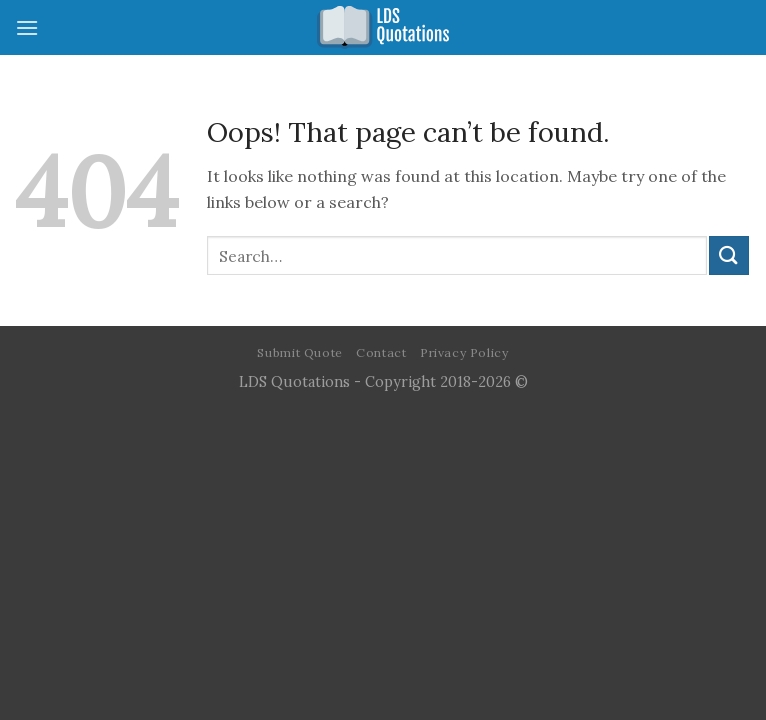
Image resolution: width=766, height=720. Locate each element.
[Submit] (729, 255)
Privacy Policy (464, 352)
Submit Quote (299, 352)
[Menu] (27, 27)
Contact (381, 352)
